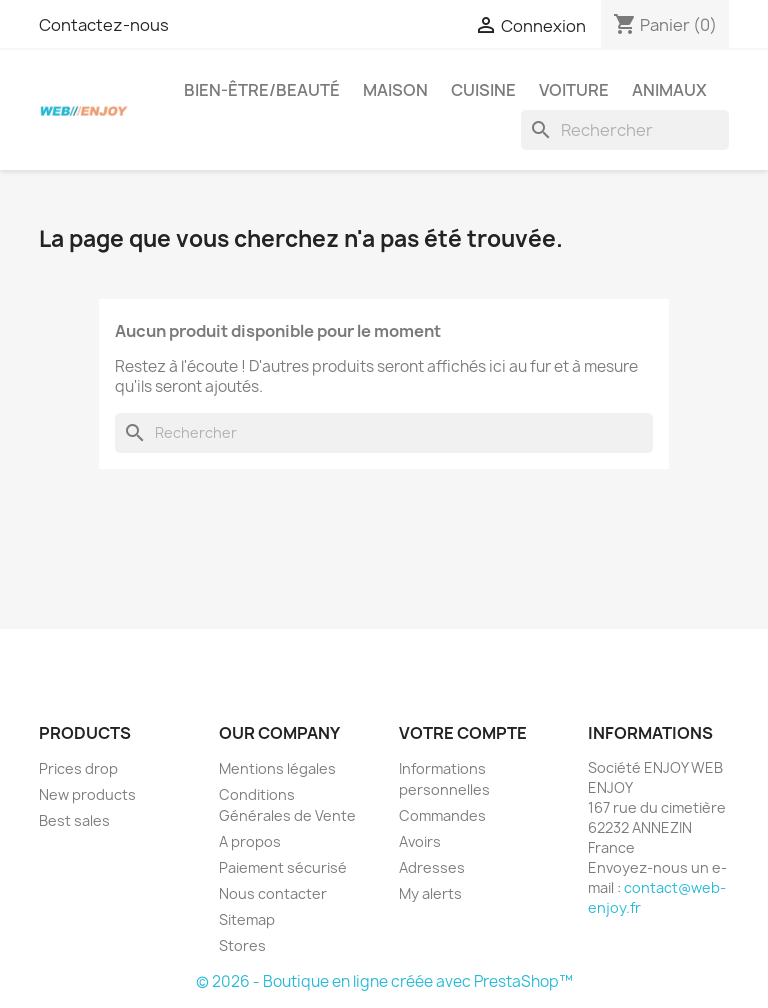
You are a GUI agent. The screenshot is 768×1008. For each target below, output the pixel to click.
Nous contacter (273, 893)
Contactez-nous (104, 25)
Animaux (669, 90)
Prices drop (78, 768)
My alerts (430, 893)
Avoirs (420, 841)
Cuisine (483, 90)
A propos (250, 841)
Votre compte (463, 733)
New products (87, 794)
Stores (242, 945)
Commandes (442, 815)
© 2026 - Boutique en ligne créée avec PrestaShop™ (384, 981)
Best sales (74, 820)
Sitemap (247, 919)
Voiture (574, 90)
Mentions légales (277, 768)
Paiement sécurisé (283, 867)
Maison (395, 90)
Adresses (432, 867)
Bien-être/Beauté (262, 90)
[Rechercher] (625, 130)
